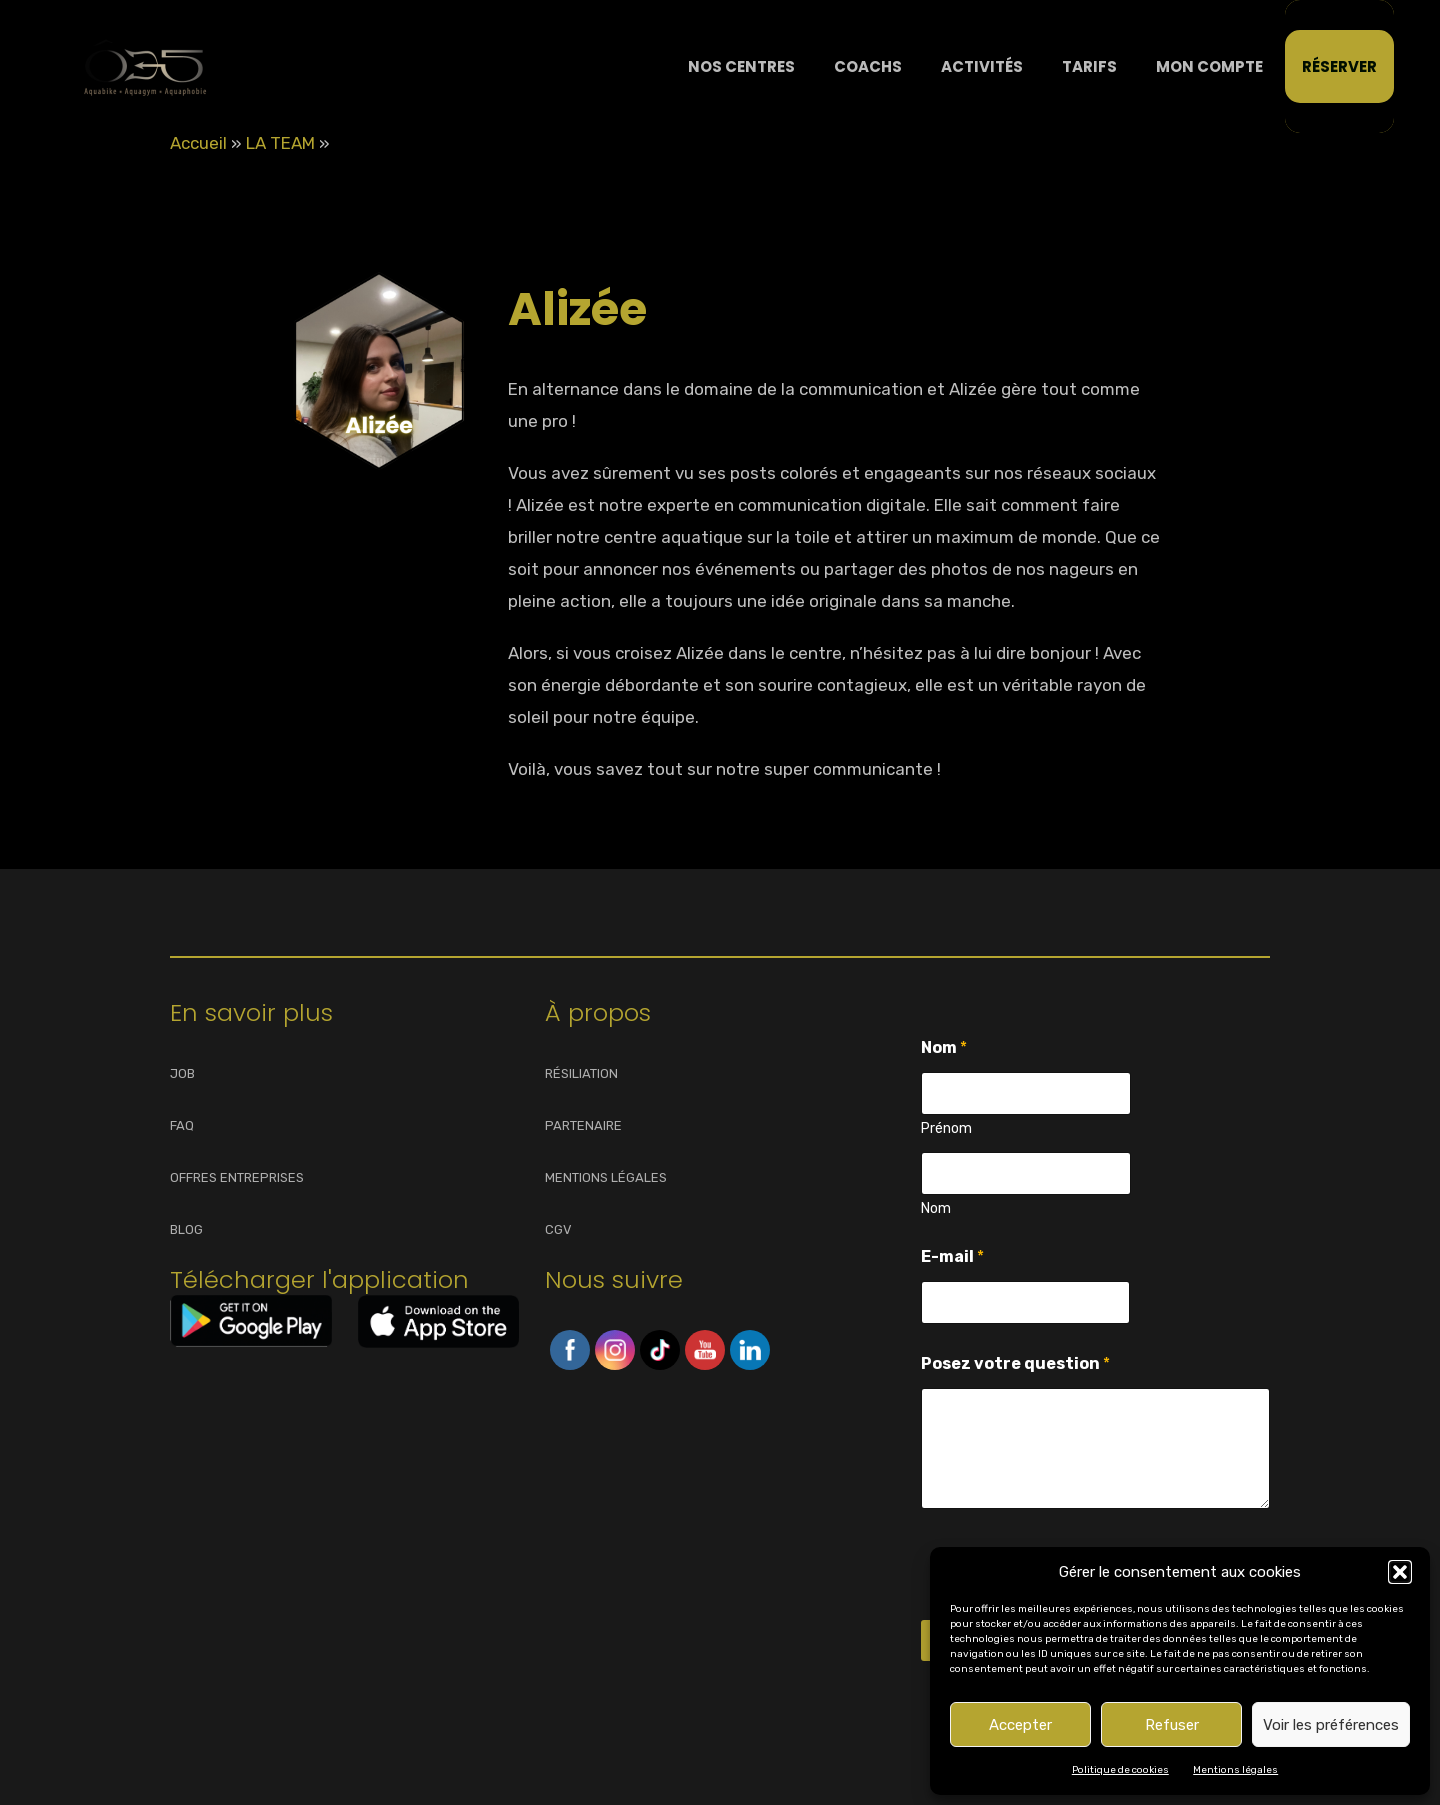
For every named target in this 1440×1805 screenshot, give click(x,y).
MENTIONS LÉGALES (606, 1177)
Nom (936, 1208)
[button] (1400, 1572)
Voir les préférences (1331, 1725)
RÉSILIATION (581, 1073)
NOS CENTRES (741, 66)
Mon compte (1209, 66)
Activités (982, 66)
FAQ (182, 1125)
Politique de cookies (1120, 1770)
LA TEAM (280, 143)
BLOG (186, 1229)
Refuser (1172, 1725)
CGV (558, 1229)
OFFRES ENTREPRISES (237, 1177)
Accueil (198, 143)
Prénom (946, 1128)
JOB (182, 1073)
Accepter (1020, 1725)
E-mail (952, 1256)
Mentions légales (1235, 1770)
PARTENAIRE (583, 1125)
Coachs (868, 66)
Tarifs (1089, 66)
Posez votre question (1015, 1363)
